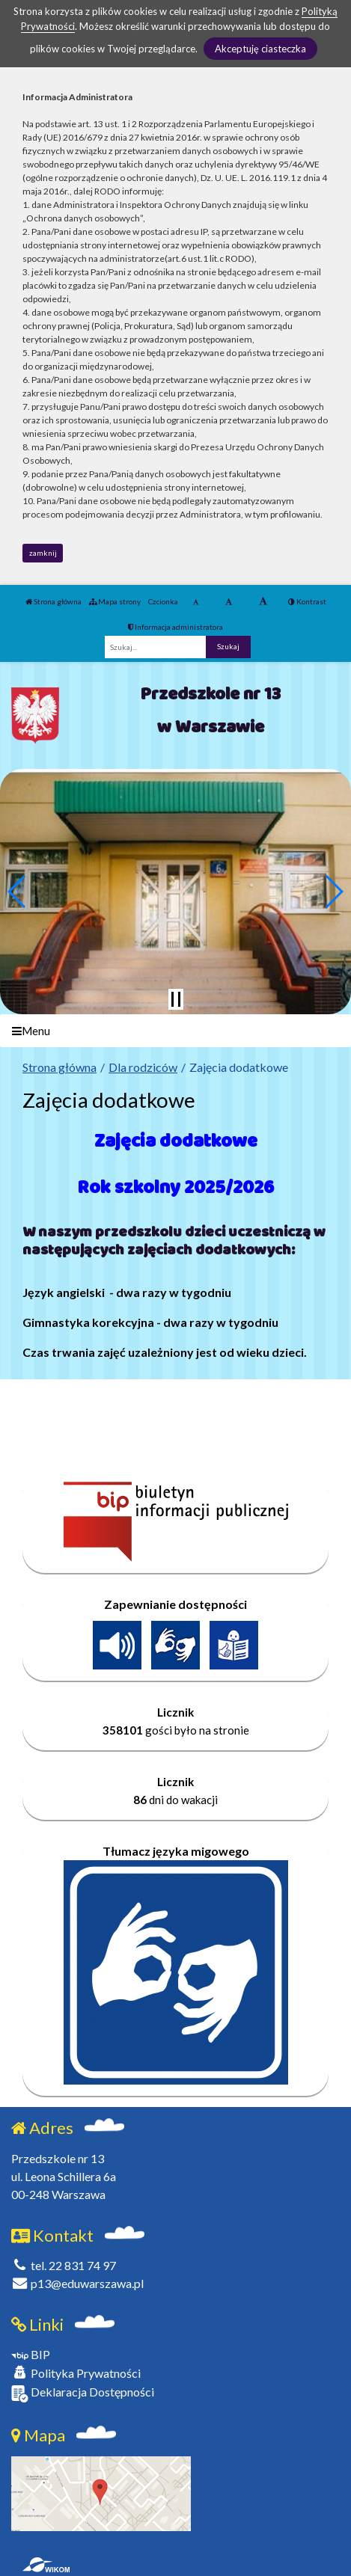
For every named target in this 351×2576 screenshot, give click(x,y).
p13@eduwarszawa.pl (77, 2283)
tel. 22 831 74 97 (63, 2265)
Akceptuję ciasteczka (260, 49)
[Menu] (175, 1031)
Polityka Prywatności (76, 2373)
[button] (17, 891)
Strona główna (53, 601)
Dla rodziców (143, 1067)
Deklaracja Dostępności (82, 2393)
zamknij (43, 552)
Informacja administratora (175, 626)
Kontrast (307, 601)
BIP (30, 2354)
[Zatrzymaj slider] (175, 999)
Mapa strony (115, 601)
